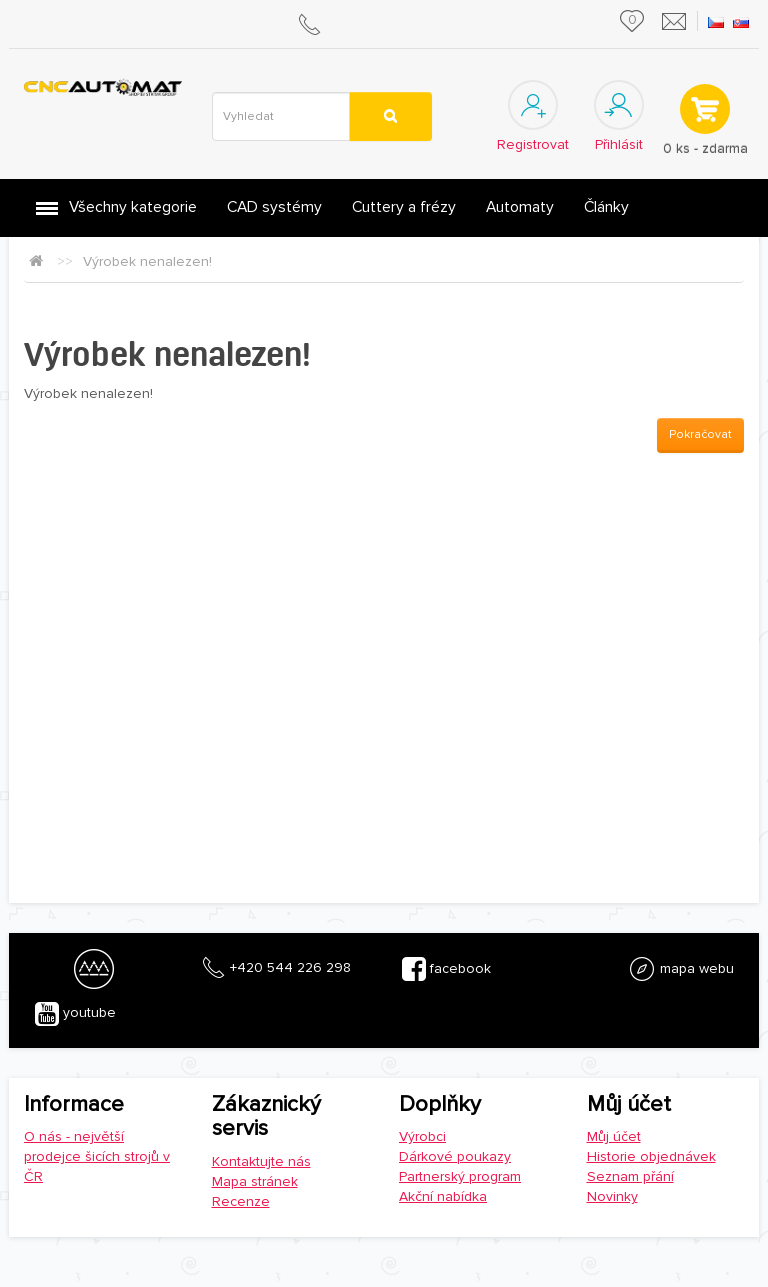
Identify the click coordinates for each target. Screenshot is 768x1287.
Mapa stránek (255, 1181)
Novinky (612, 1196)
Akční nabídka (443, 1196)
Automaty (520, 207)
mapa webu (681, 969)
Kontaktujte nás (261, 1161)
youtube (75, 1014)
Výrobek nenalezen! (147, 261)
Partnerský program (460, 1176)
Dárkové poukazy (455, 1156)
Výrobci (422, 1136)
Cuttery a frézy (404, 207)
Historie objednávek (651, 1156)
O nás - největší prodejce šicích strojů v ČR (97, 1156)
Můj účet (614, 1136)
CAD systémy (274, 207)
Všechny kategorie (133, 207)
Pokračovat (700, 434)
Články (606, 207)
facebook (446, 969)
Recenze (241, 1201)
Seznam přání (630, 1176)
